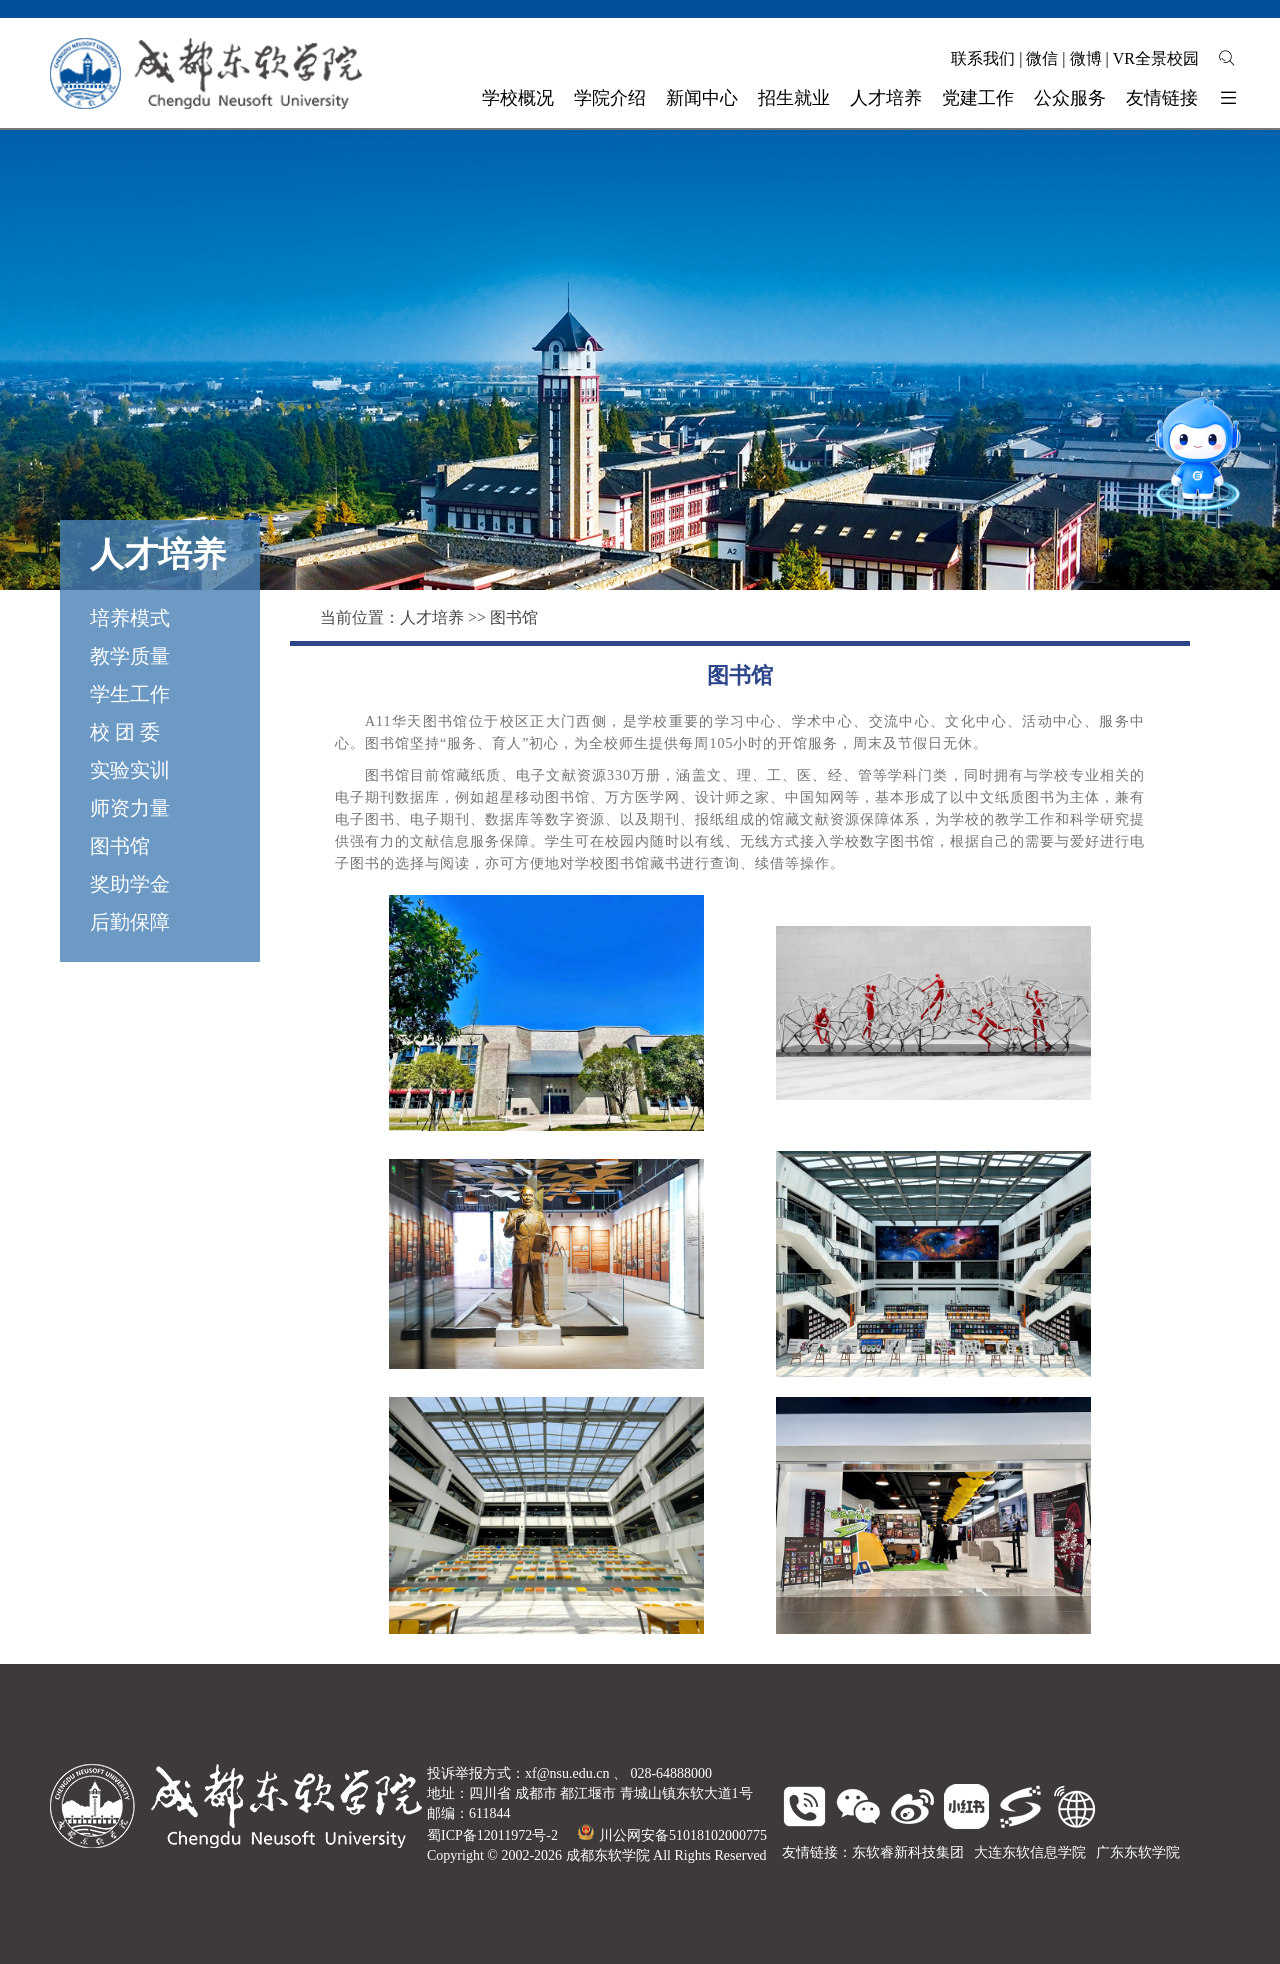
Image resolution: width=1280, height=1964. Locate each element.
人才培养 (432, 617)
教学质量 (130, 656)
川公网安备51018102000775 (672, 1835)
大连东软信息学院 (1030, 1852)
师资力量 (130, 808)
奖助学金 (130, 884)
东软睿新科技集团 (908, 1852)
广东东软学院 (1138, 1852)
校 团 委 (125, 732)
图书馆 (120, 846)
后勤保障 (130, 922)
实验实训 (130, 770)
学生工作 (130, 694)
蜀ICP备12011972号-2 (492, 1835)
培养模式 (130, 618)
